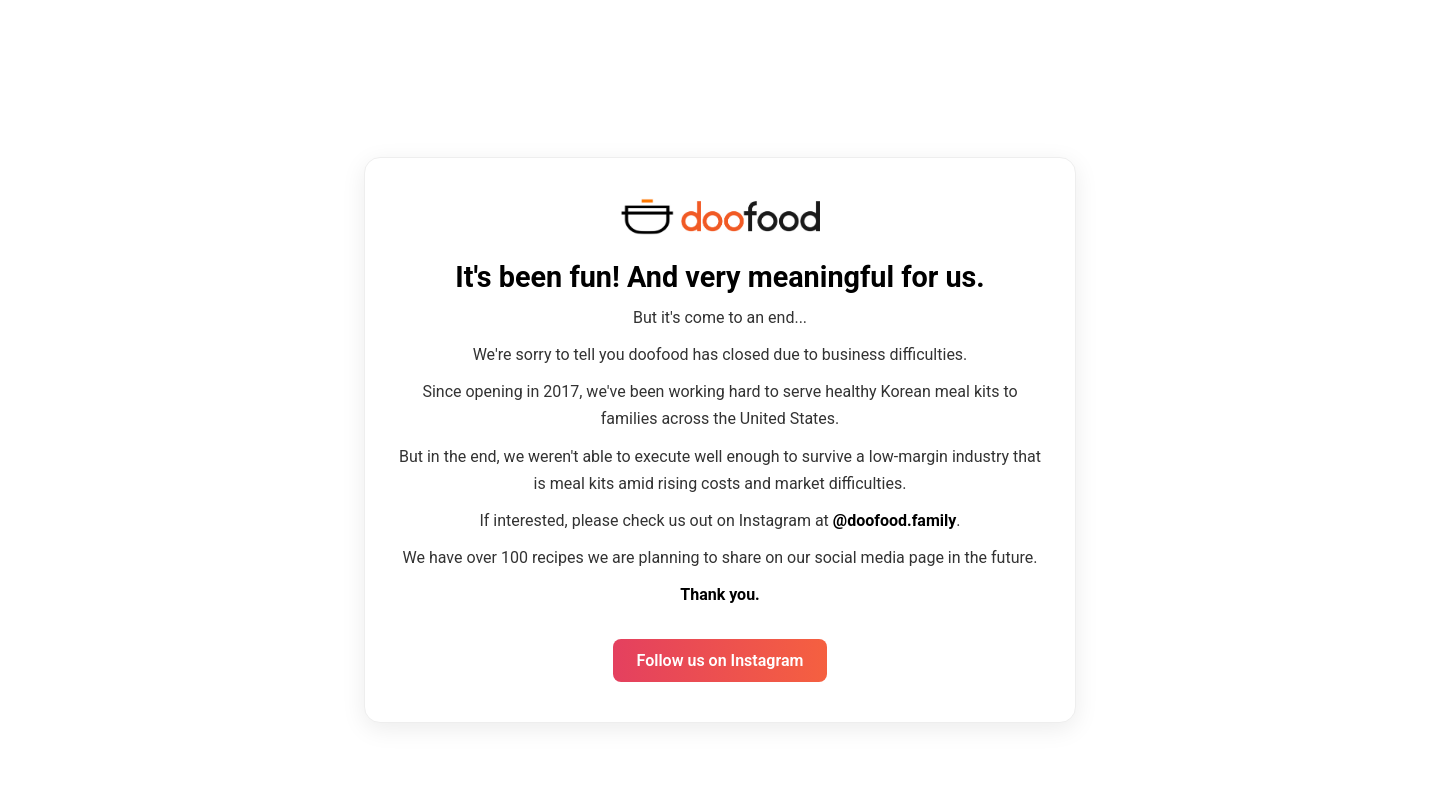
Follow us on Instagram (720, 660)
